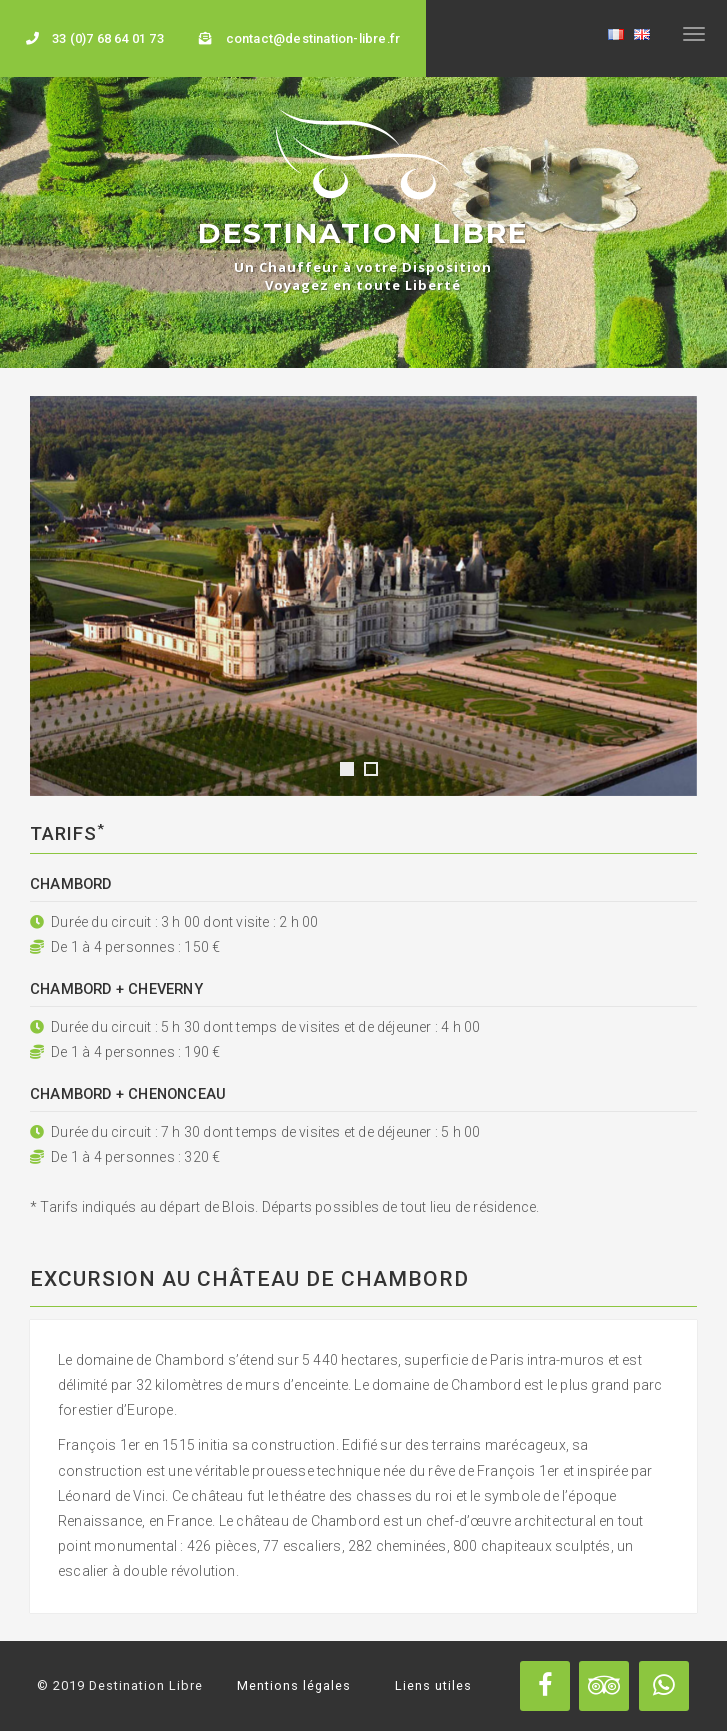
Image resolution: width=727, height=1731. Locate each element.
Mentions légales (294, 1685)
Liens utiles (433, 1685)
